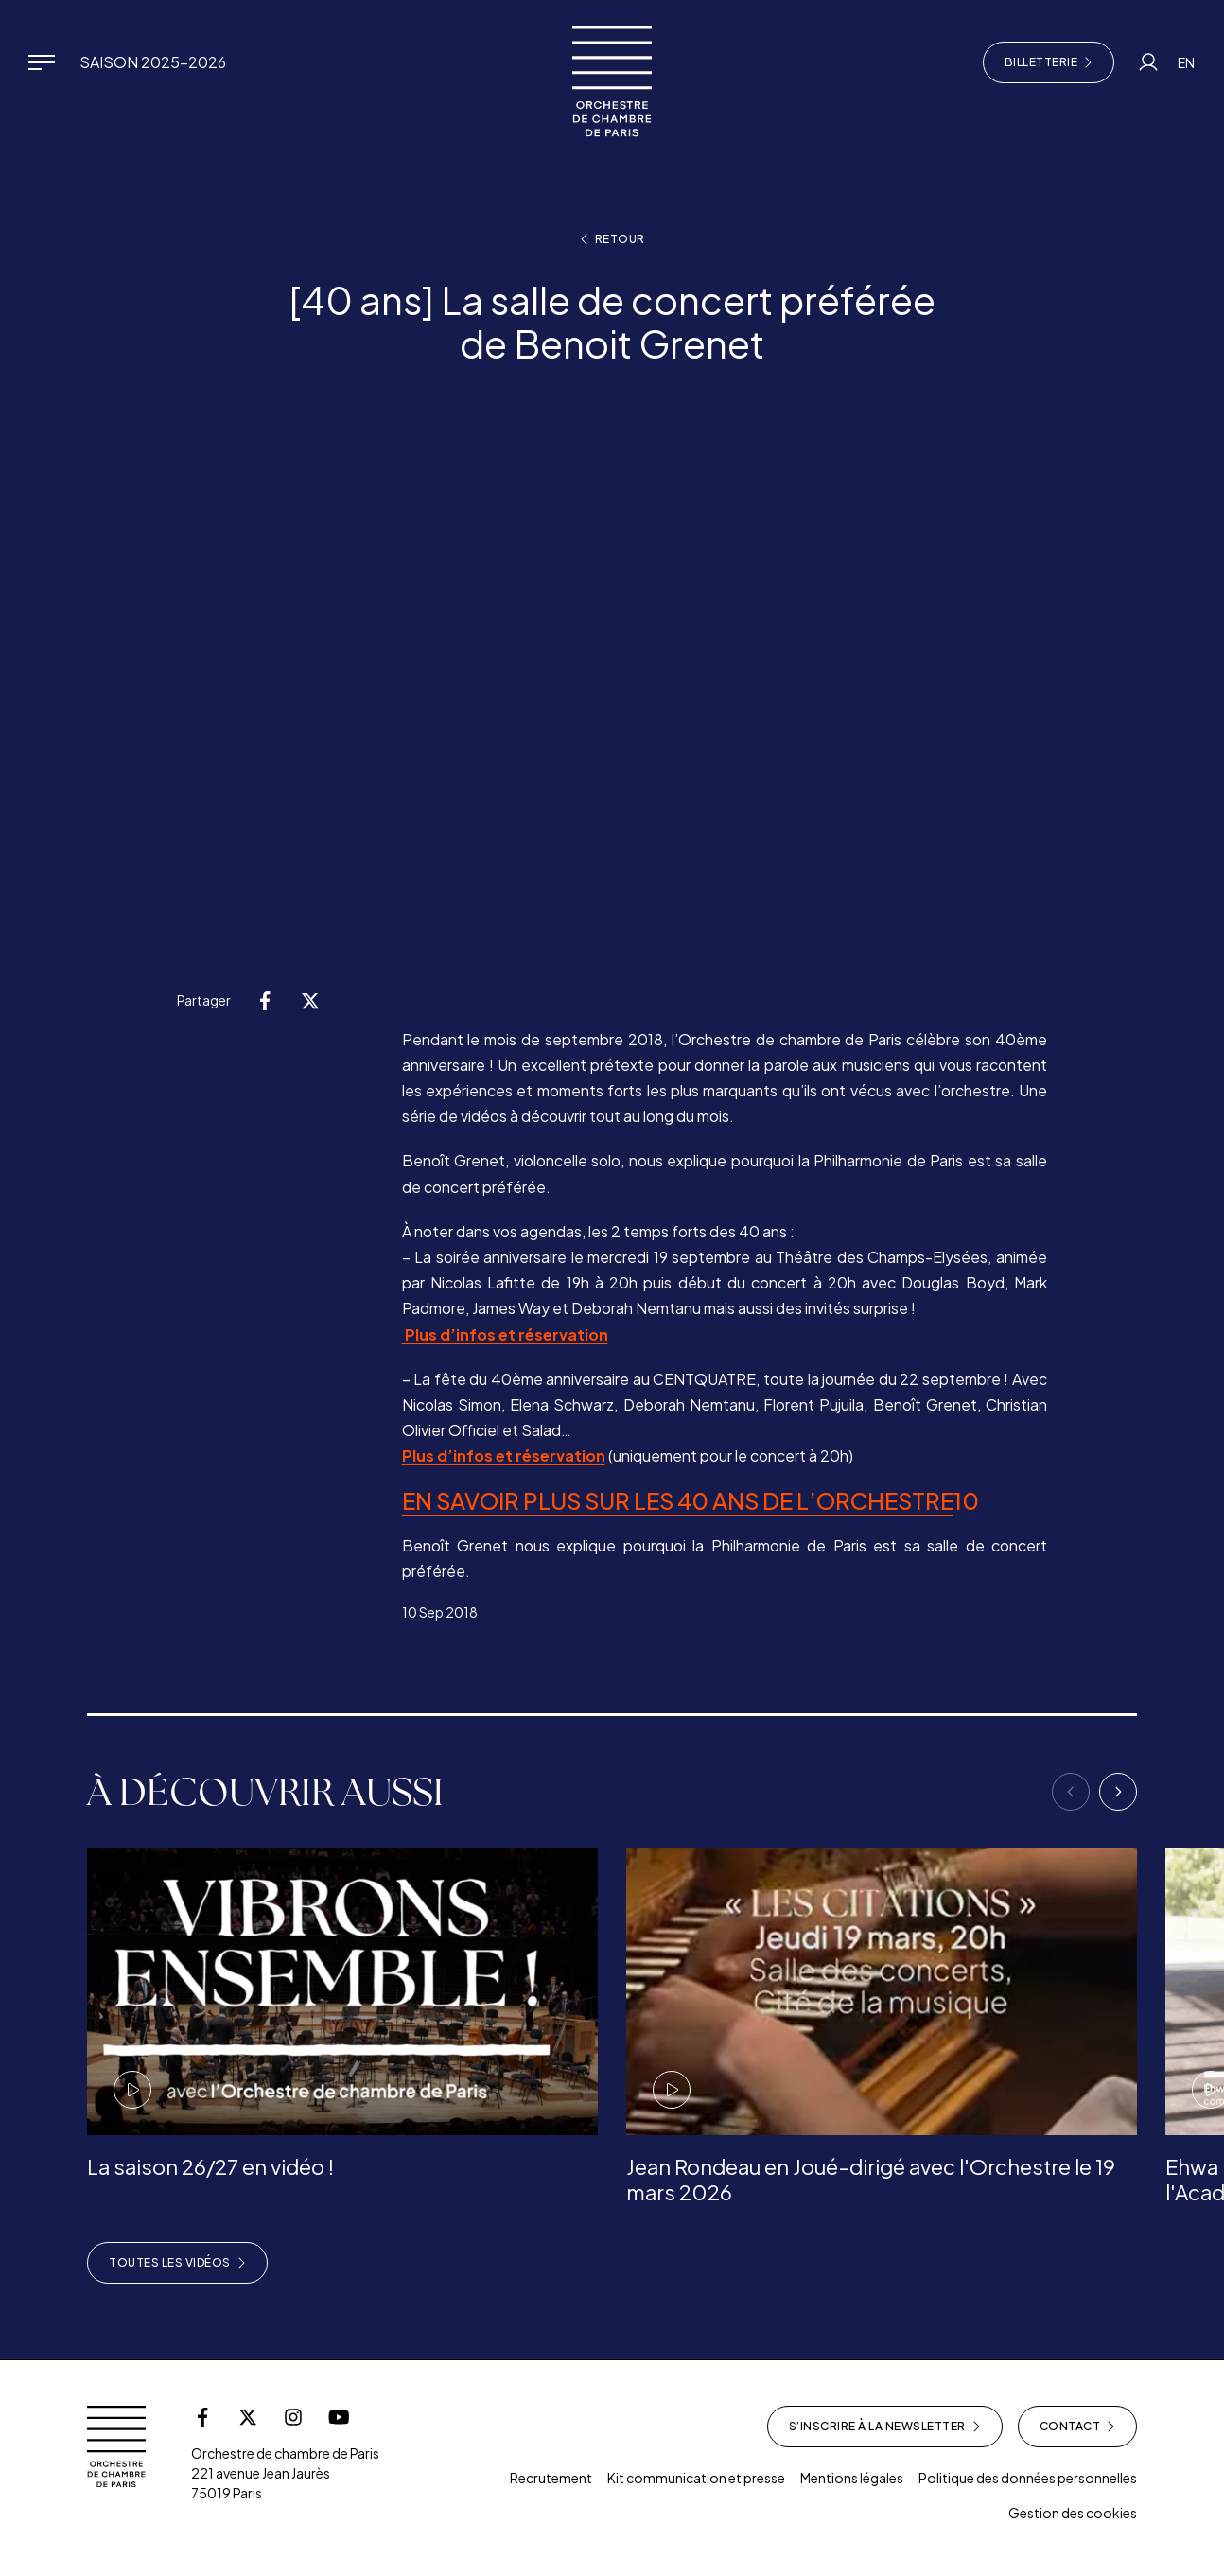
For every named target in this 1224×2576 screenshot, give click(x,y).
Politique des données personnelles (1027, 2477)
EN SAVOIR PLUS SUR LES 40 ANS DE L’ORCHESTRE (677, 1500)
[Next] (1118, 1792)
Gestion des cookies (1072, 2512)
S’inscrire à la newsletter (885, 2426)
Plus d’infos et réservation (505, 1334)
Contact (1078, 2426)
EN (1186, 62)
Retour (612, 239)
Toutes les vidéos (177, 2262)
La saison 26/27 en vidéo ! (210, 2166)
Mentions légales (851, 2477)
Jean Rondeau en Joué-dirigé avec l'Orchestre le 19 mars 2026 (870, 2178)
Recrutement (551, 2477)
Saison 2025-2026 (152, 62)
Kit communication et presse (696, 2477)
